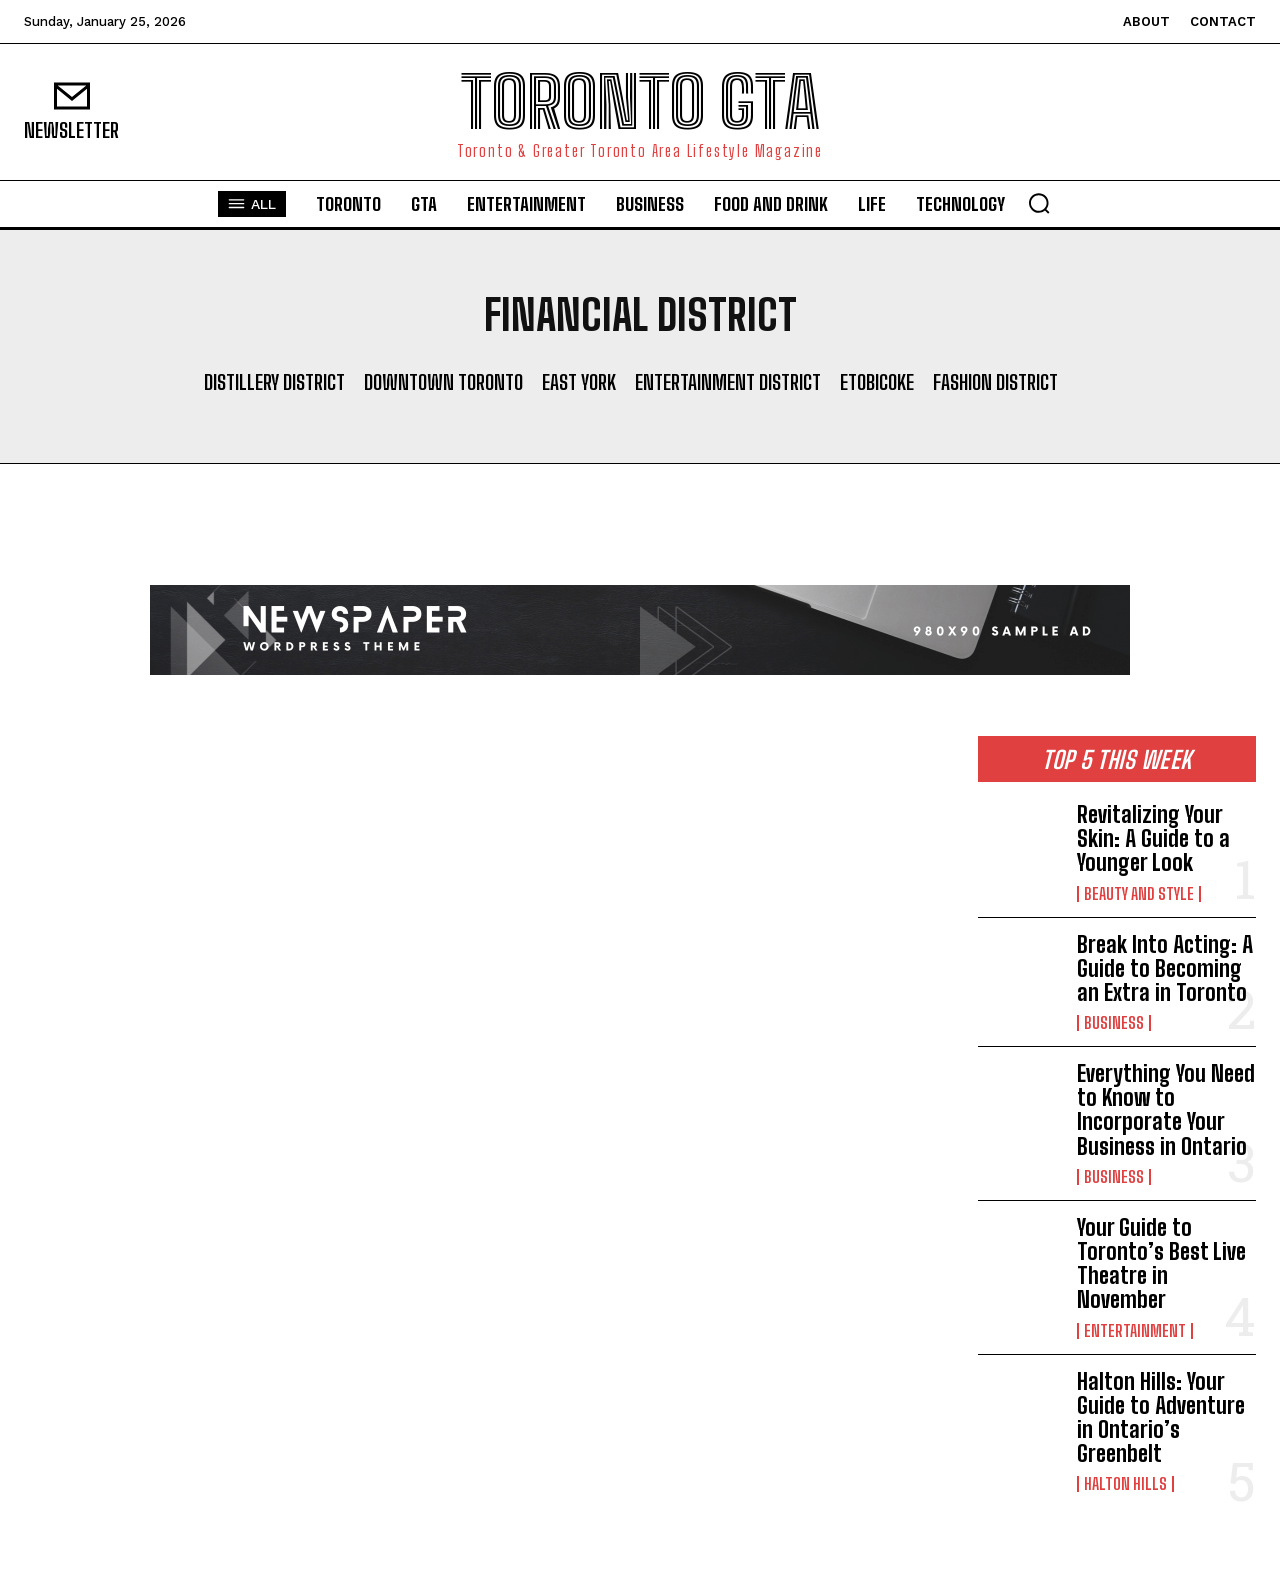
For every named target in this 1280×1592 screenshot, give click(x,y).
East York (579, 382)
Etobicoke (877, 382)
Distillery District (274, 382)
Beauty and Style (1139, 894)
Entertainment (1135, 1331)
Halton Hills (1125, 1484)
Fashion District (995, 382)
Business (1114, 1023)
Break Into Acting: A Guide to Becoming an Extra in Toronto (1165, 968)
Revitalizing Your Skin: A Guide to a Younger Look (1153, 838)
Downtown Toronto (443, 382)
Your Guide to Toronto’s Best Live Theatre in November (1161, 1264)
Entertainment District (728, 382)
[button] (1039, 203)
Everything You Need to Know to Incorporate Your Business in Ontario (1166, 1110)
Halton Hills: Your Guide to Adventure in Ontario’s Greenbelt (1161, 1418)
